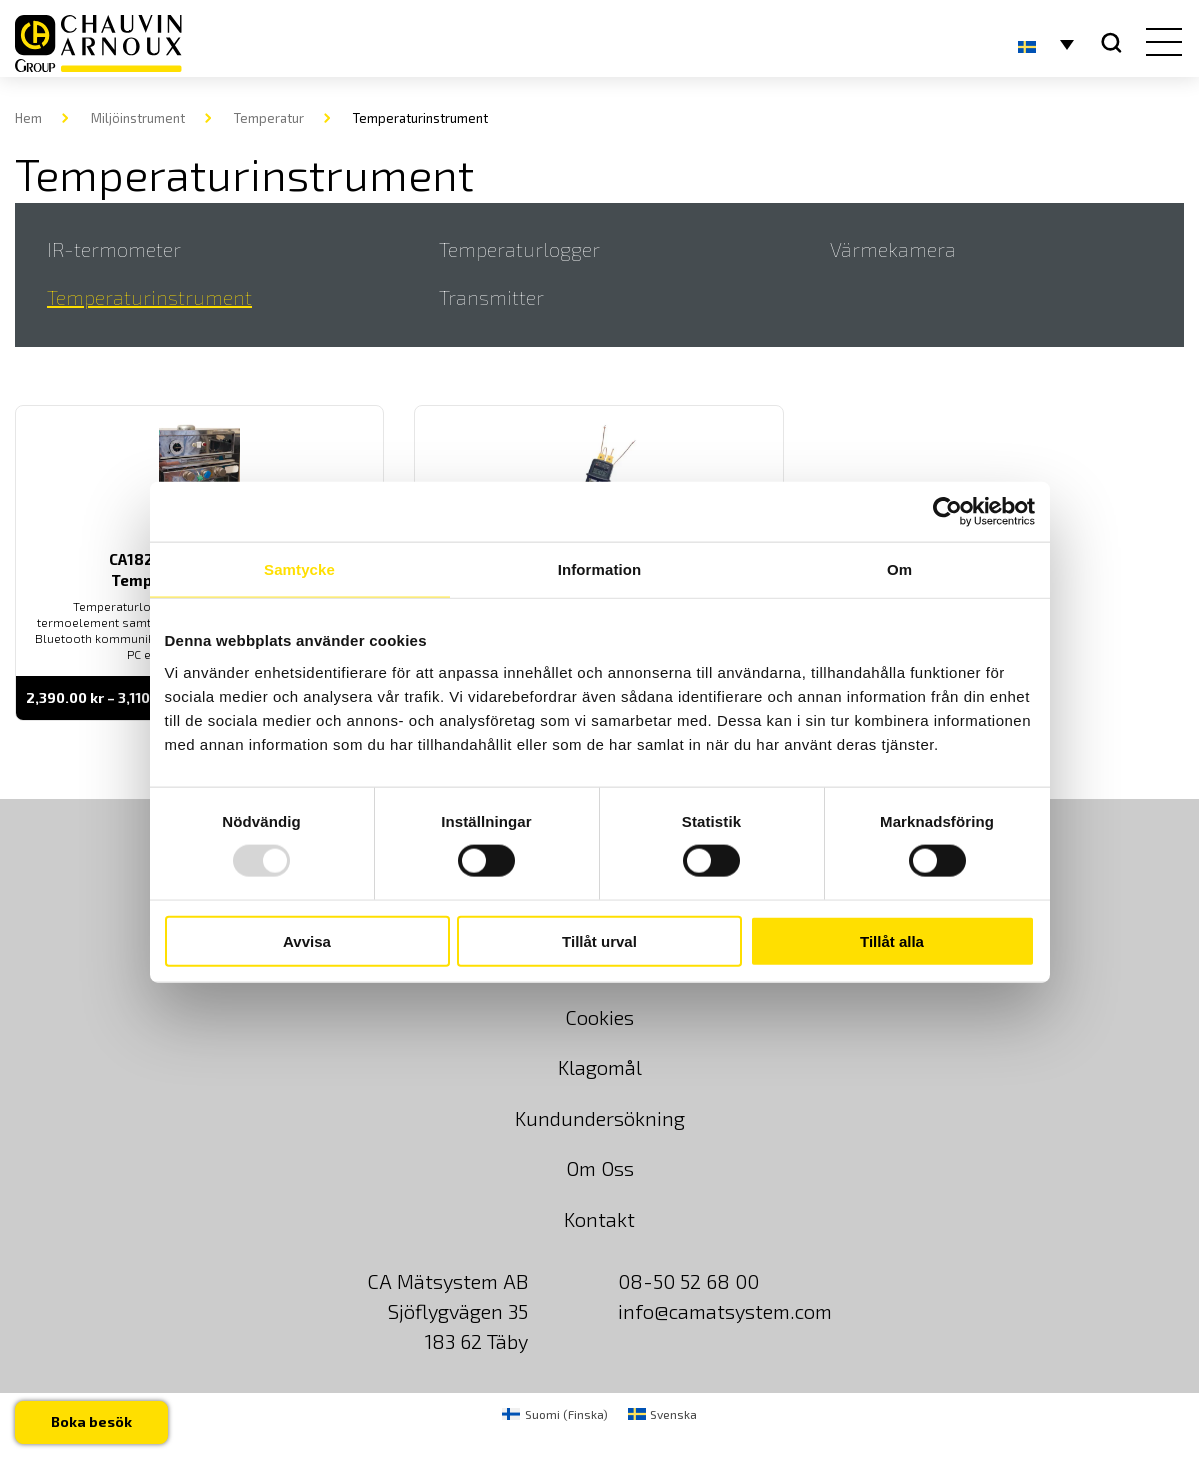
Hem (28, 118)
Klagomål (600, 1067)
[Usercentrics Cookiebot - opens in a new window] (947, 512)
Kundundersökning (600, 1118)
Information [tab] (600, 569)
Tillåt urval (599, 940)
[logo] (98, 43)
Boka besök (91, 1421)
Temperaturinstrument (149, 297)
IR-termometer (114, 249)
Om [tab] (899, 569)
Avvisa (307, 940)
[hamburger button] (1159, 44)
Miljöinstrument (138, 118)
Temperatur (269, 118)
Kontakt (599, 1219)
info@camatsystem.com (725, 1311)
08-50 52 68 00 (688, 1281)
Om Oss (600, 1168)
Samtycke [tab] (299, 569)
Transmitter (491, 297)
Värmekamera (893, 249)
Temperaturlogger (519, 249)
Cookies (599, 1017)
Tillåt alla (892, 940)
